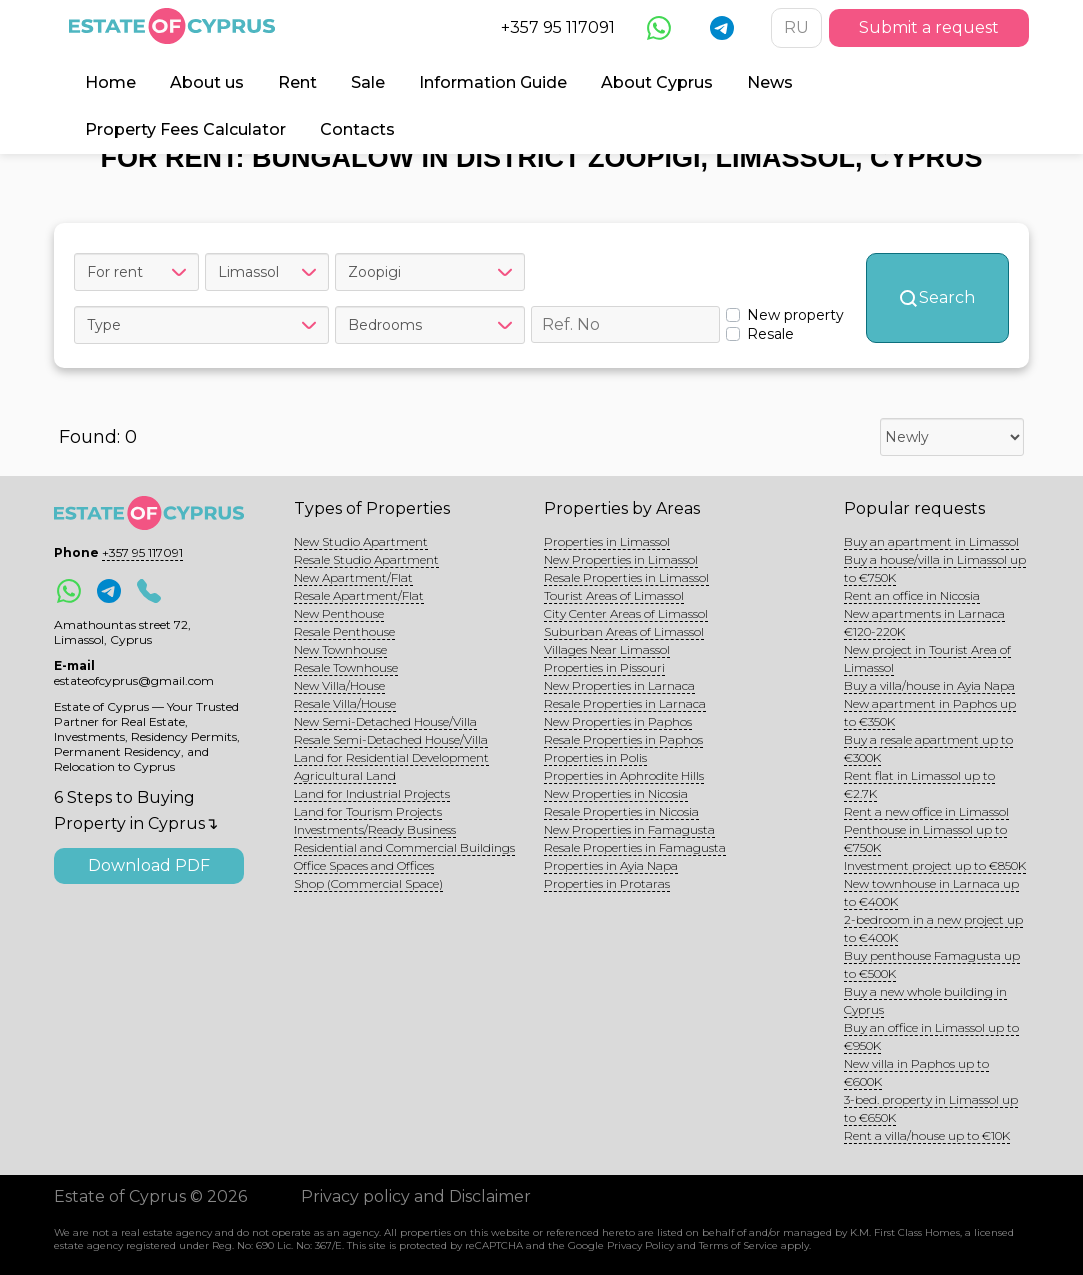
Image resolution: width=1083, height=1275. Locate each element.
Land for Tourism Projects (368, 811)
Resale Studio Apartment (366, 559)
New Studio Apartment (361, 541)
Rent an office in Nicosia (912, 595)
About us (207, 82)
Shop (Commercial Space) (368, 883)
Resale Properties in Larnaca (625, 703)
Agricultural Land (345, 775)
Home (110, 82)
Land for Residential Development (391, 757)
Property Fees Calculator (185, 129)
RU (796, 27)
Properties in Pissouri (604, 667)
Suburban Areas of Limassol (624, 631)
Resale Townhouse (346, 667)
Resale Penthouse (344, 631)
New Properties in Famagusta (629, 829)
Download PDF (149, 865)
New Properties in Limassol (621, 559)
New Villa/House (339, 685)
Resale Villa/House (345, 703)
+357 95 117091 (558, 27)
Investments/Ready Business (375, 829)
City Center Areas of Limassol (626, 613)
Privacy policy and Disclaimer (416, 1196)
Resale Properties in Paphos (623, 739)
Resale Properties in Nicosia (621, 811)
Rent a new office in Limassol (926, 811)
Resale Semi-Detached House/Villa (391, 739)
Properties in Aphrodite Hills (624, 775)
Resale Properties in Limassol (626, 577)
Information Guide (493, 82)
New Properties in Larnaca (619, 685)
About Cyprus (657, 82)
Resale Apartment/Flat (359, 595)
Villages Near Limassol (607, 649)
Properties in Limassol (607, 541)
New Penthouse (339, 613)
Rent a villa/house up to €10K (927, 1135)
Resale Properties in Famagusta (635, 847)
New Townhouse (340, 649)
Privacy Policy (640, 1245)
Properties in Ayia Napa (611, 865)
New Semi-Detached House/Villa (385, 721)
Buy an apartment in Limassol (931, 541)
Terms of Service (738, 1245)
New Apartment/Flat (353, 577)
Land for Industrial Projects (372, 793)
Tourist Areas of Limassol (614, 595)
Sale (368, 82)
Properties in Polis (595, 757)
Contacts (357, 129)
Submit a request (929, 27)
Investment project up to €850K (935, 865)
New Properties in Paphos (618, 721)
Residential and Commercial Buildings (404, 847)
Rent (297, 82)
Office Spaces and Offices (364, 865)
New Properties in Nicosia (616, 793)
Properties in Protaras (607, 883)
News (770, 82)
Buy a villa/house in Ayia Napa (929, 685)
